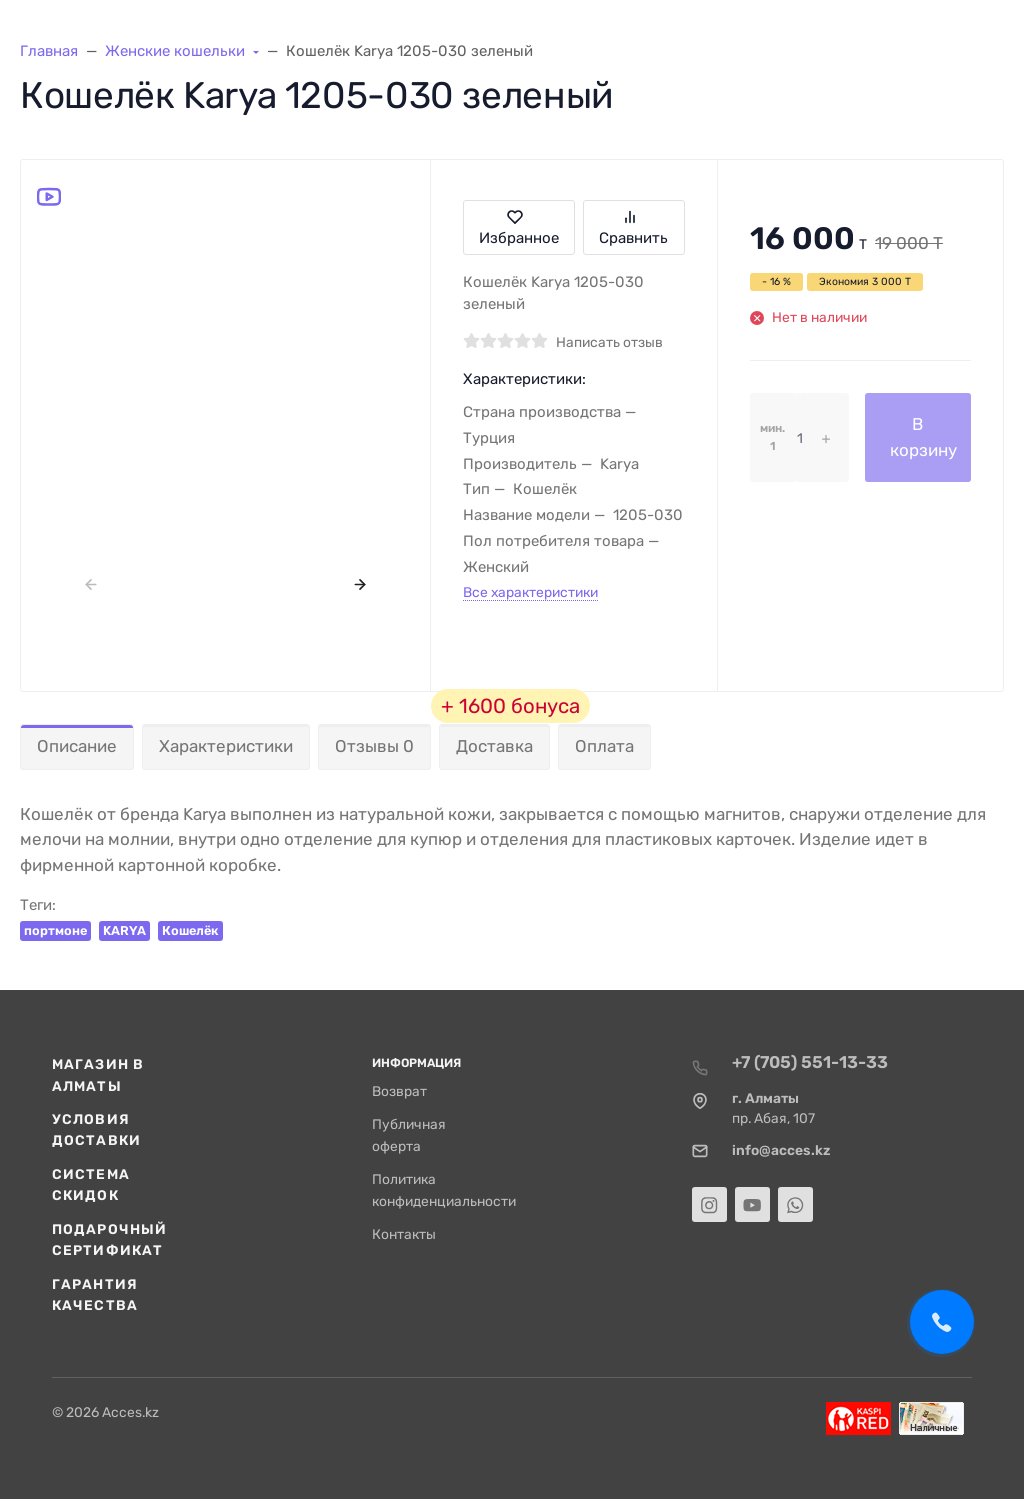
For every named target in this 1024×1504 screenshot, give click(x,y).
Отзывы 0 (374, 746)
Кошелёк (190, 930)
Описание (77, 746)
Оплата (604, 746)
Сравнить (633, 227)
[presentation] (91, 583)
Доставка (494, 746)
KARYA (124, 930)
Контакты (404, 1234)
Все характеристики (530, 592)
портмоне (55, 930)
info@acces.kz (781, 1150)
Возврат (399, 1091)
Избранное (519, 227)
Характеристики (226, 746)
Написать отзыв (609, 342)
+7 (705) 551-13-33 (810, 1062)
